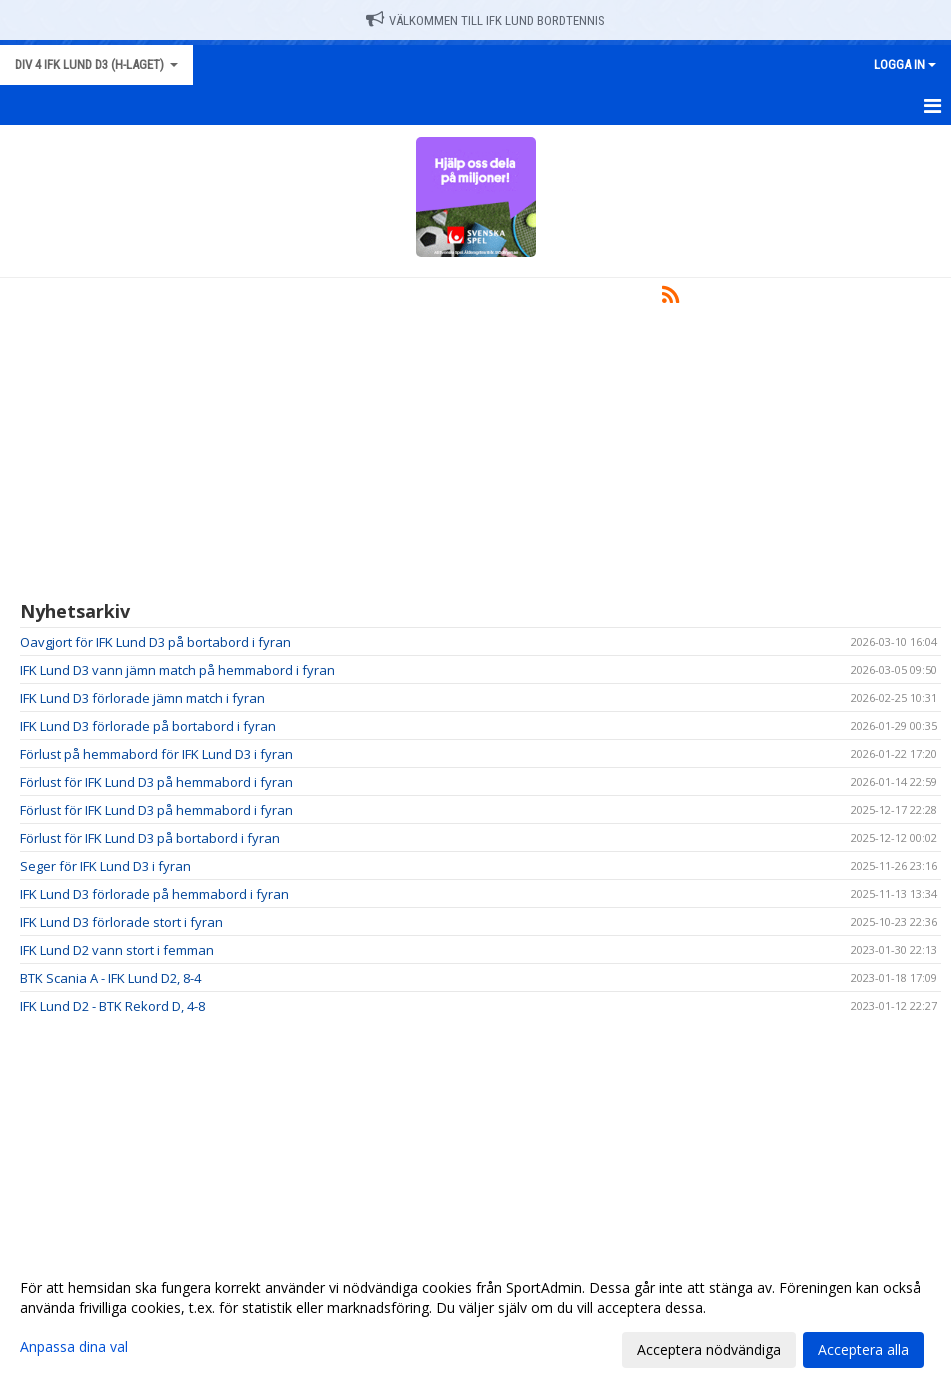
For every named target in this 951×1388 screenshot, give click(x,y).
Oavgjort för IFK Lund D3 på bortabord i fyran (155, 642)
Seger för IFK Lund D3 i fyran (105, 866)
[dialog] (475, 1318)
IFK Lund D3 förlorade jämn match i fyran (142, 698)
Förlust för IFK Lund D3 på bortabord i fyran (150, 838)
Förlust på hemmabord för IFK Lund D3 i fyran (156, 754)
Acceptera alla (863, 1349)
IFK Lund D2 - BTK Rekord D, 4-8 (112, 1006)
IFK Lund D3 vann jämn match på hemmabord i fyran (177, 670)
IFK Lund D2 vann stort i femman (117, 950)
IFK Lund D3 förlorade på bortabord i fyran (148, 726)
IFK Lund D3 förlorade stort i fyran (121, 922)
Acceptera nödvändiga (709, 1349)
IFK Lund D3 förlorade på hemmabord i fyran (154, 894)
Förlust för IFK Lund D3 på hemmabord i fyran (156, 782)
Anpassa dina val (74, 1347)
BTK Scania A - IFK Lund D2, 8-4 (110, 978)
